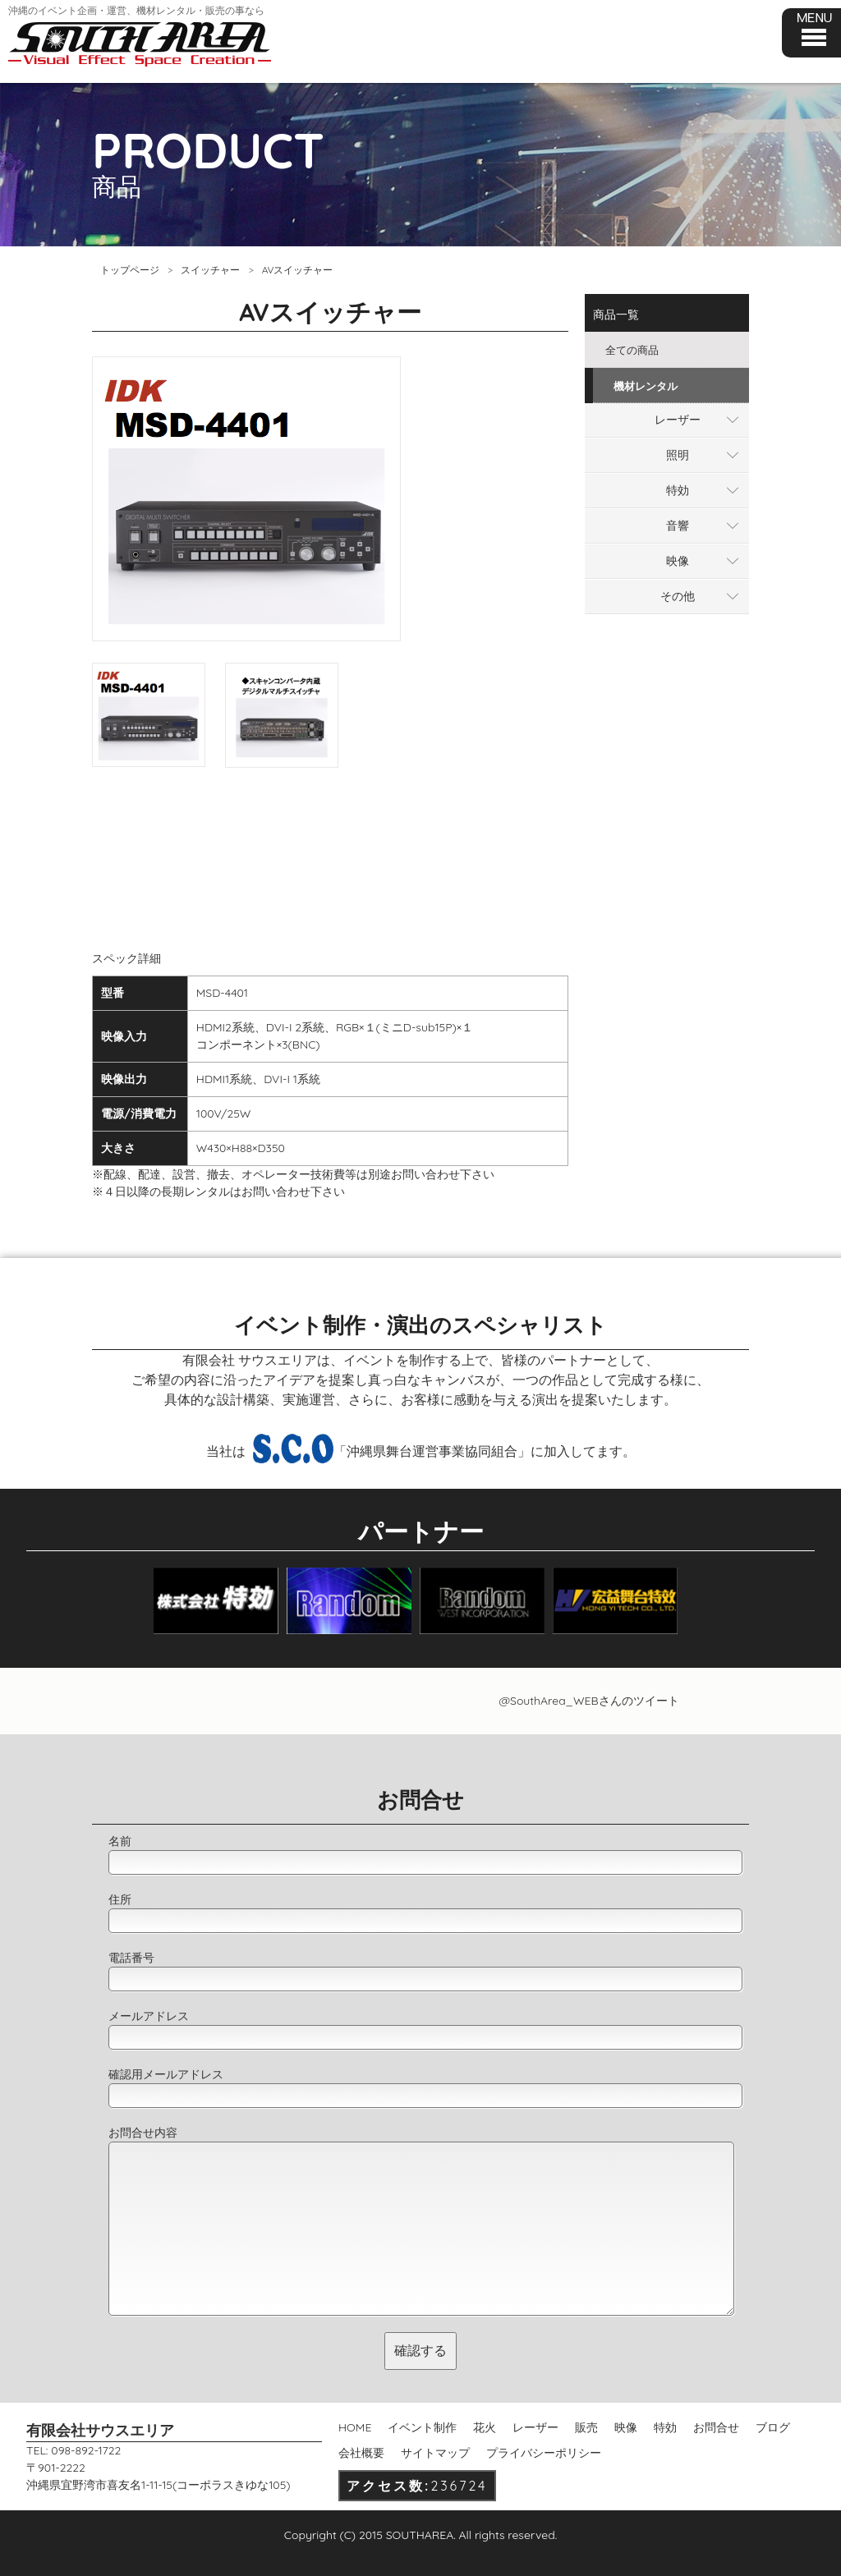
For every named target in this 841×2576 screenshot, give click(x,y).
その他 (677, 596)
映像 (677, 560)
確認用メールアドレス (165, 2074)
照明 (677, 455)
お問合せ (716, 2427)
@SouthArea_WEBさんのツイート (588, 1700)
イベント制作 (422, 2427)
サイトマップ (435, 2452)
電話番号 (131, 1957)
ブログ (773, 2427)
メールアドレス (148, 2016)
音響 (677, 525)
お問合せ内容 (142, 2132)
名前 (119, 1841)
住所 (119, 1899)
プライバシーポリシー (543, 2452)
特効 (677, 490)
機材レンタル (646, 386)
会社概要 (361, 2452)
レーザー (678, 419)
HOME (354, 2427)
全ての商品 (632, 349)
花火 (484, 2427)
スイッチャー (210, 270)
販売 (586, 2427)
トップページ (129, 270)
